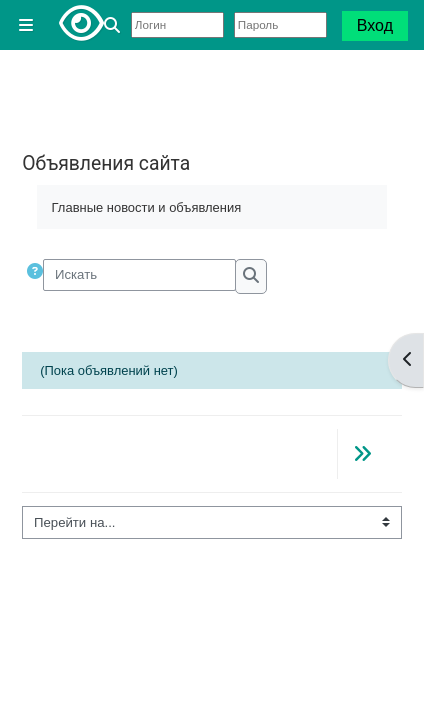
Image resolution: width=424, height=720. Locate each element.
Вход (375, 25)
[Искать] (139, 275)
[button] (115, 25)
